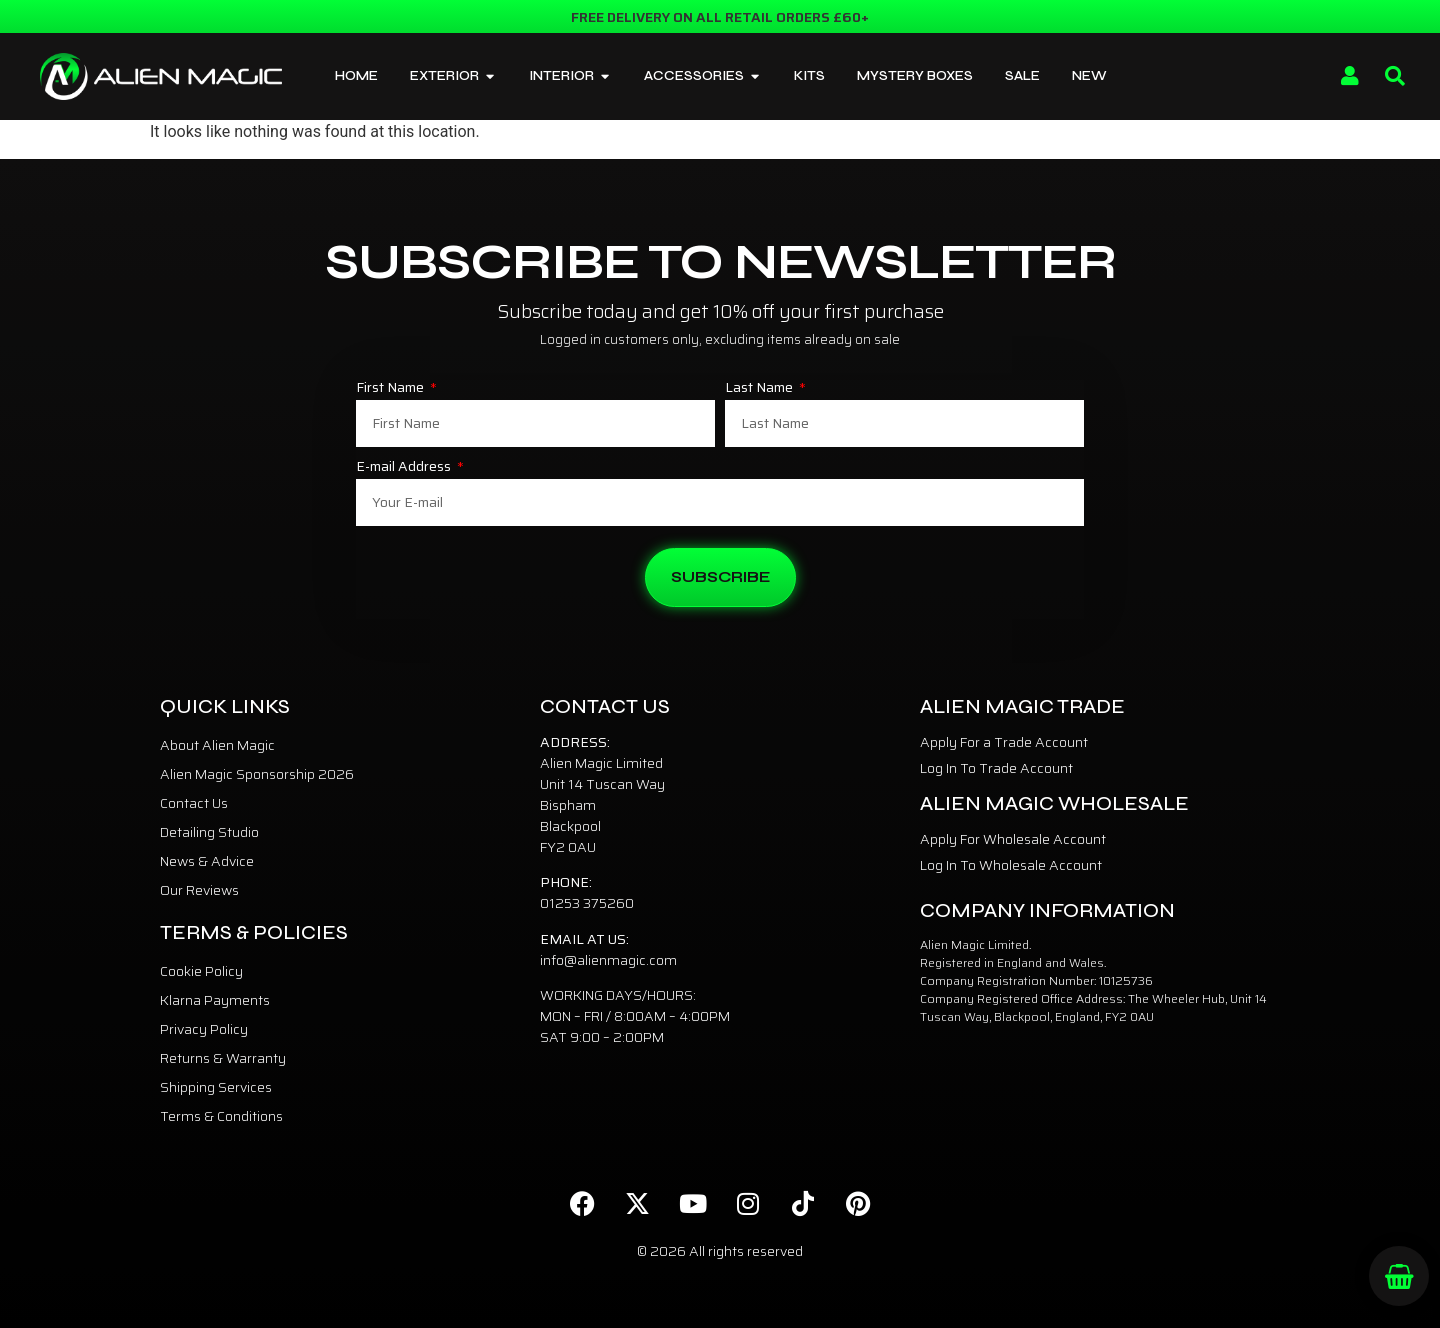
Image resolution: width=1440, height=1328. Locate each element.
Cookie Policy (201, 971)
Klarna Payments (215, 1000)
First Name (391, 389)
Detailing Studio (209, 832)
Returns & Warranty (223, 1058)
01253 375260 (587, 903)
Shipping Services (216, 1087)
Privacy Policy (204, 1029)
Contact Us (194, 803)
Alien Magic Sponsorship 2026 (257, 774)
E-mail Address (405, 468)
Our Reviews (199, 890)
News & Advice (207, 861)
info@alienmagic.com (608, 960)
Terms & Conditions (221, 1116)
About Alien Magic (217, 745)
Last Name (760, 389)
